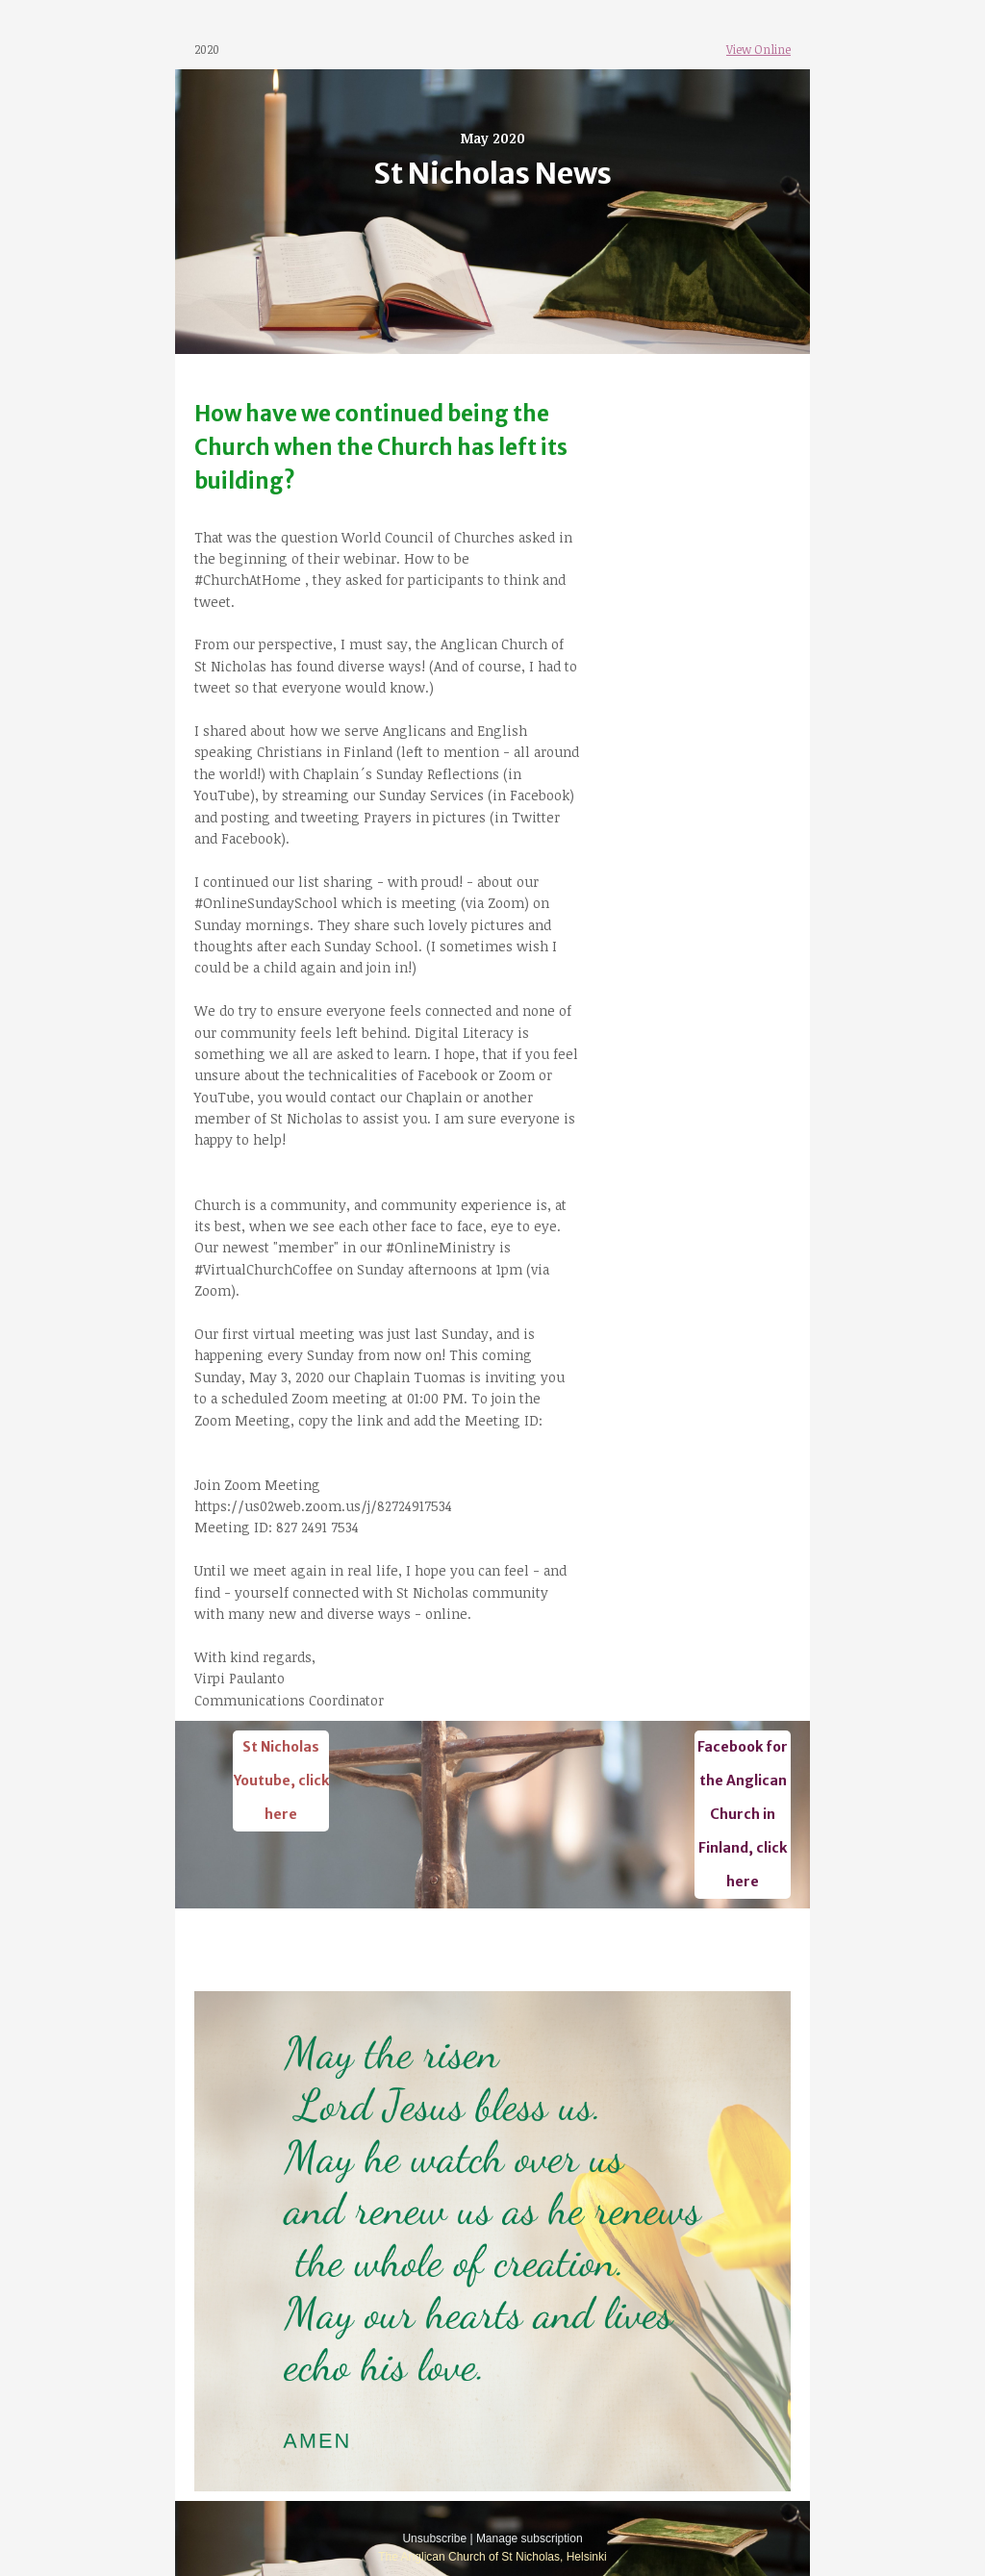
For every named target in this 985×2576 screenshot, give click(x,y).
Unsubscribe (434, 2538)
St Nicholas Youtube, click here (281, 1780)
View (738, 49)
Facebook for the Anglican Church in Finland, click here (742, 1814)
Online (771, 49)
